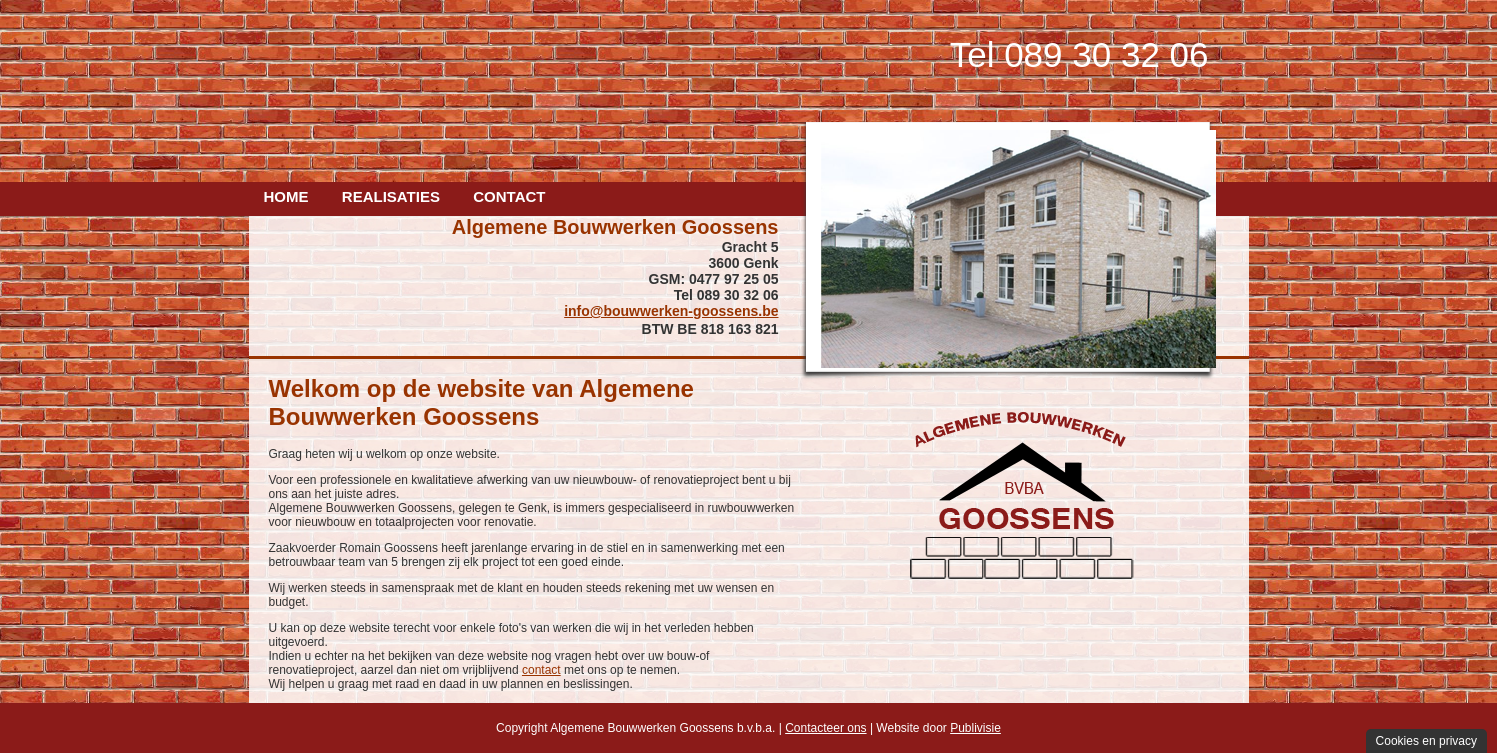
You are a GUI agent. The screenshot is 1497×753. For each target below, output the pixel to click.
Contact (509, 196)
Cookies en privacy (1426, 741)
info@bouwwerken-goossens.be (671, 311)
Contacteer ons (825, 728)
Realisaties (391, 196)
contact (541, 670)
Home (286, 196)
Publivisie (975, 728)
